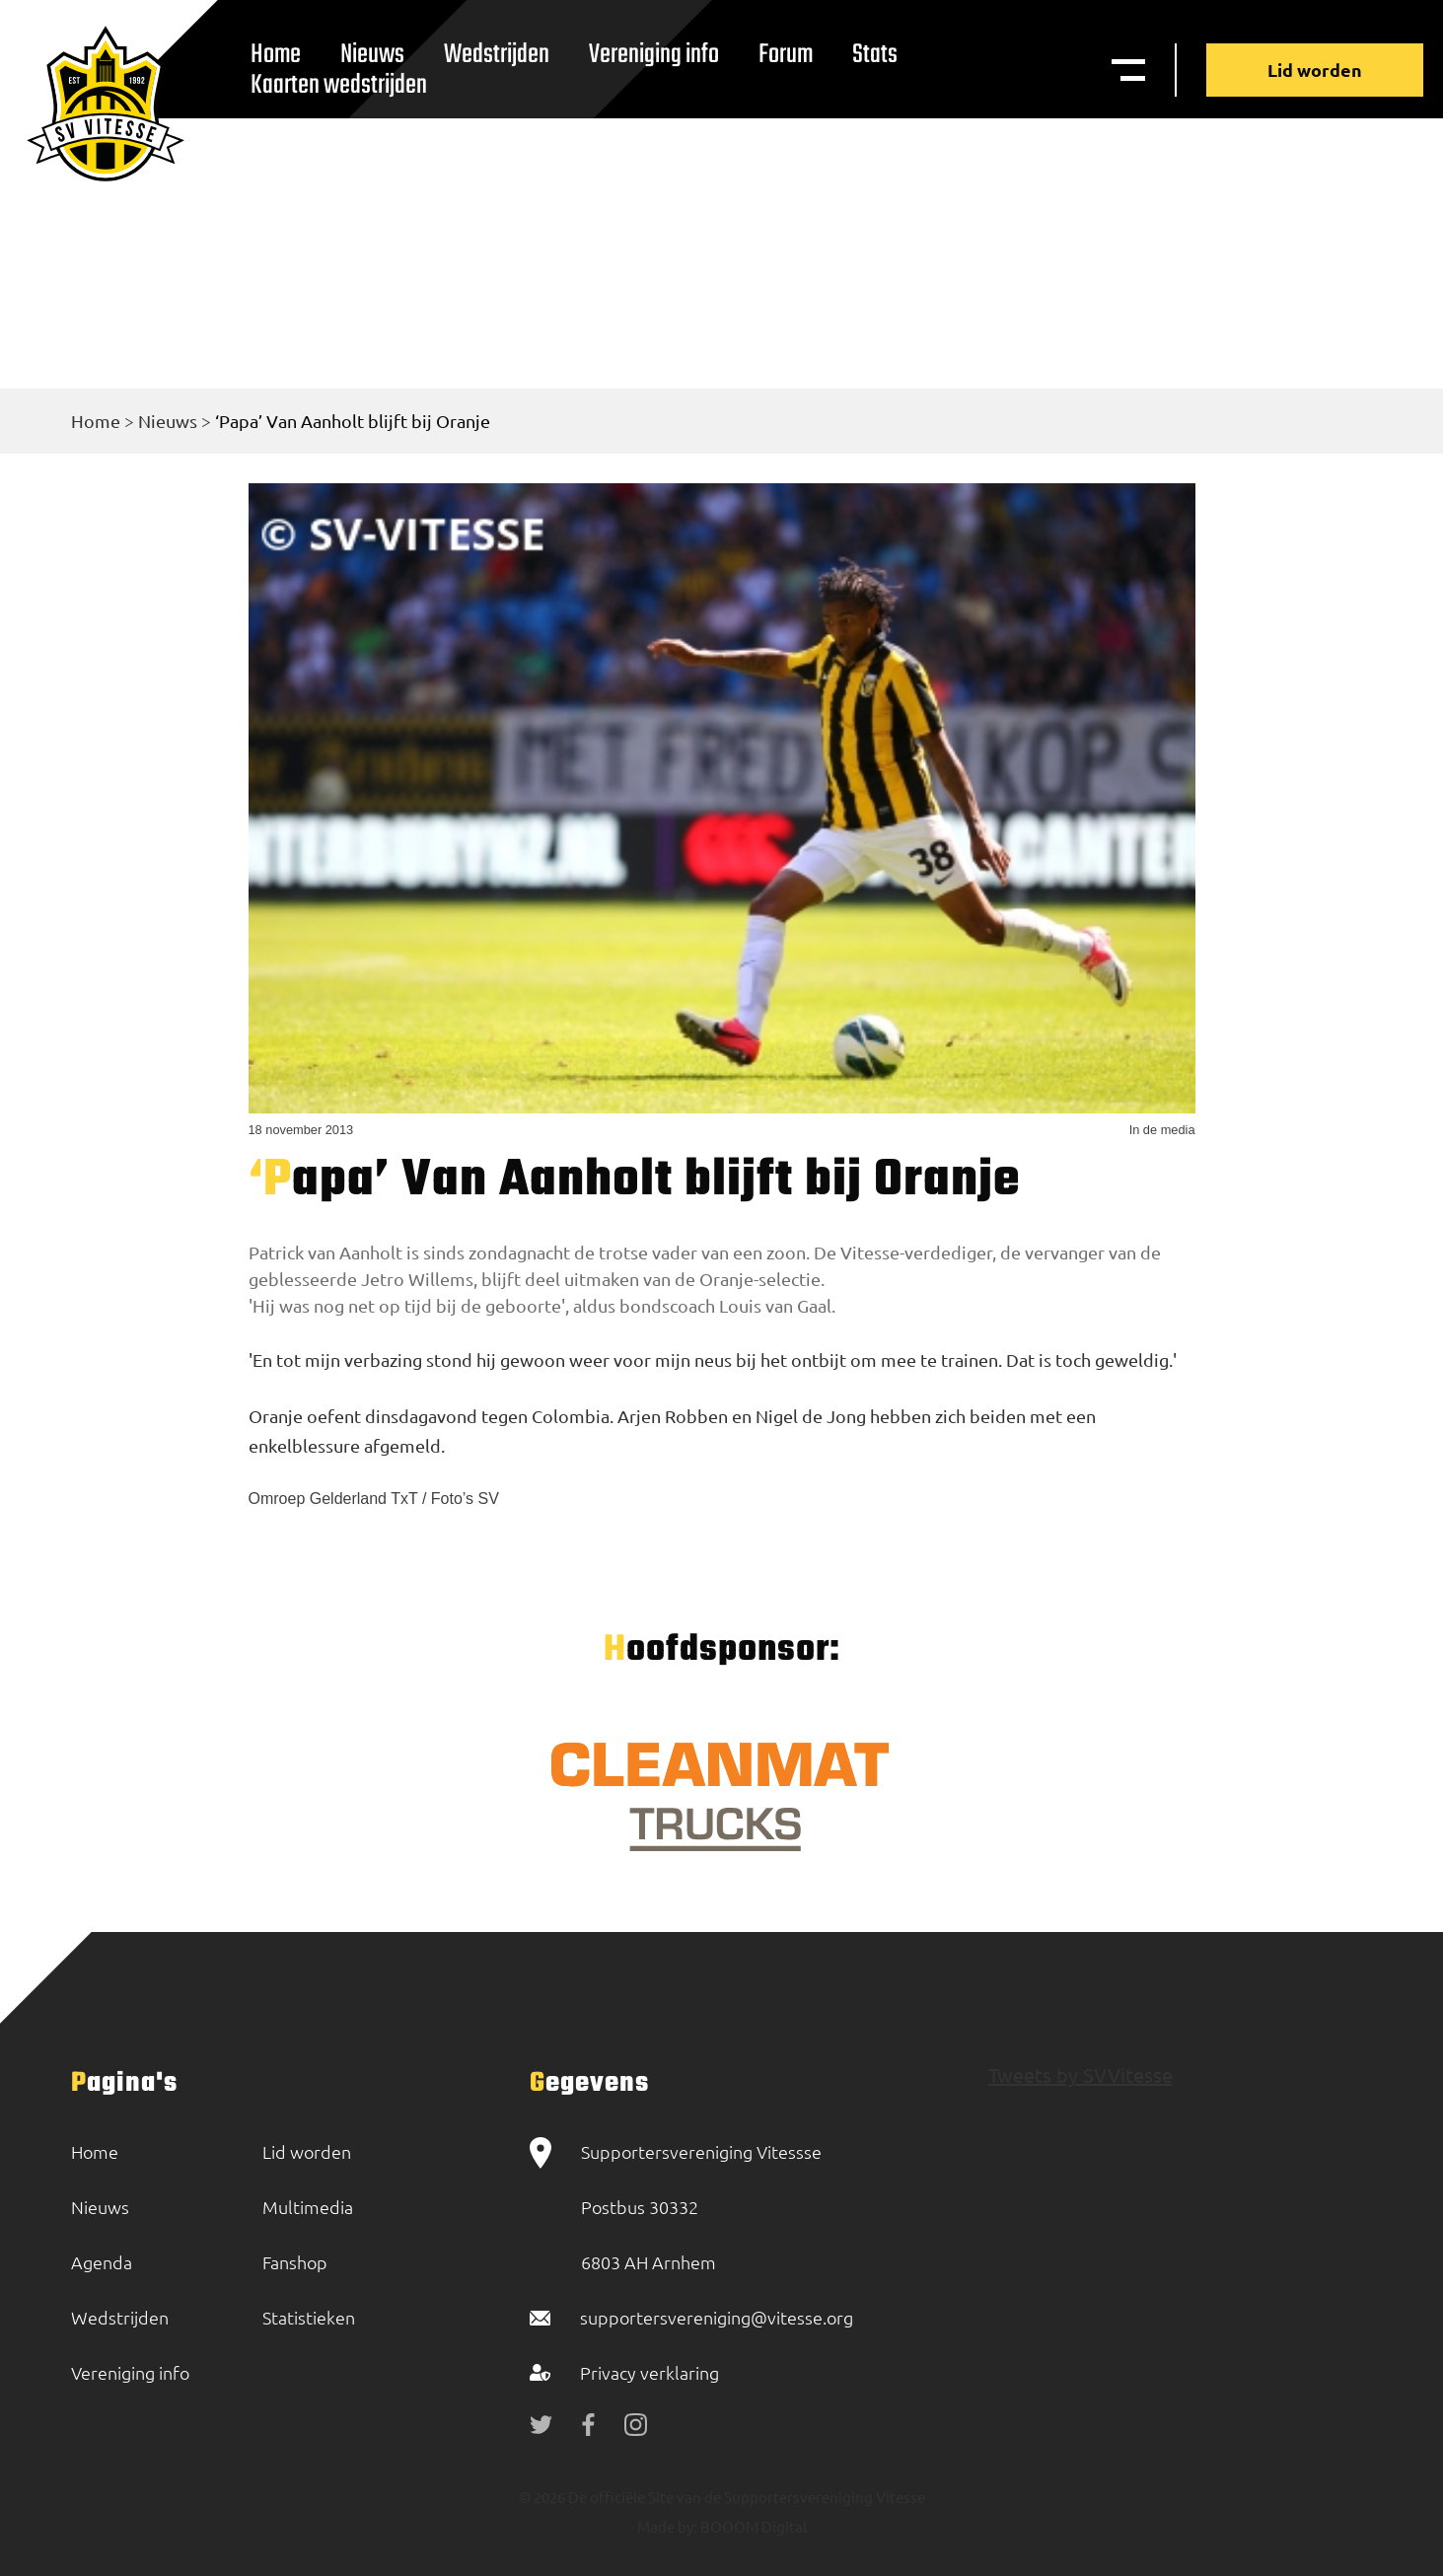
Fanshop (294, 2262)
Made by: (667, 2526)
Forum (785, 55)
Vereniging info (654, 55)
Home (95, 420)
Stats (875, 55)
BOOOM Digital (752, 2526)
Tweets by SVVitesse (1080, 2074)
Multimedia (307, 2206)
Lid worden (1314, 69)
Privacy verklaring (649, 2372)
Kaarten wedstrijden (339, 85)
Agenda (101, 2262)
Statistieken (308, 2317)
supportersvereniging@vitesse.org (716, 2317)
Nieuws (167, 420)
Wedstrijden (496, 55)
